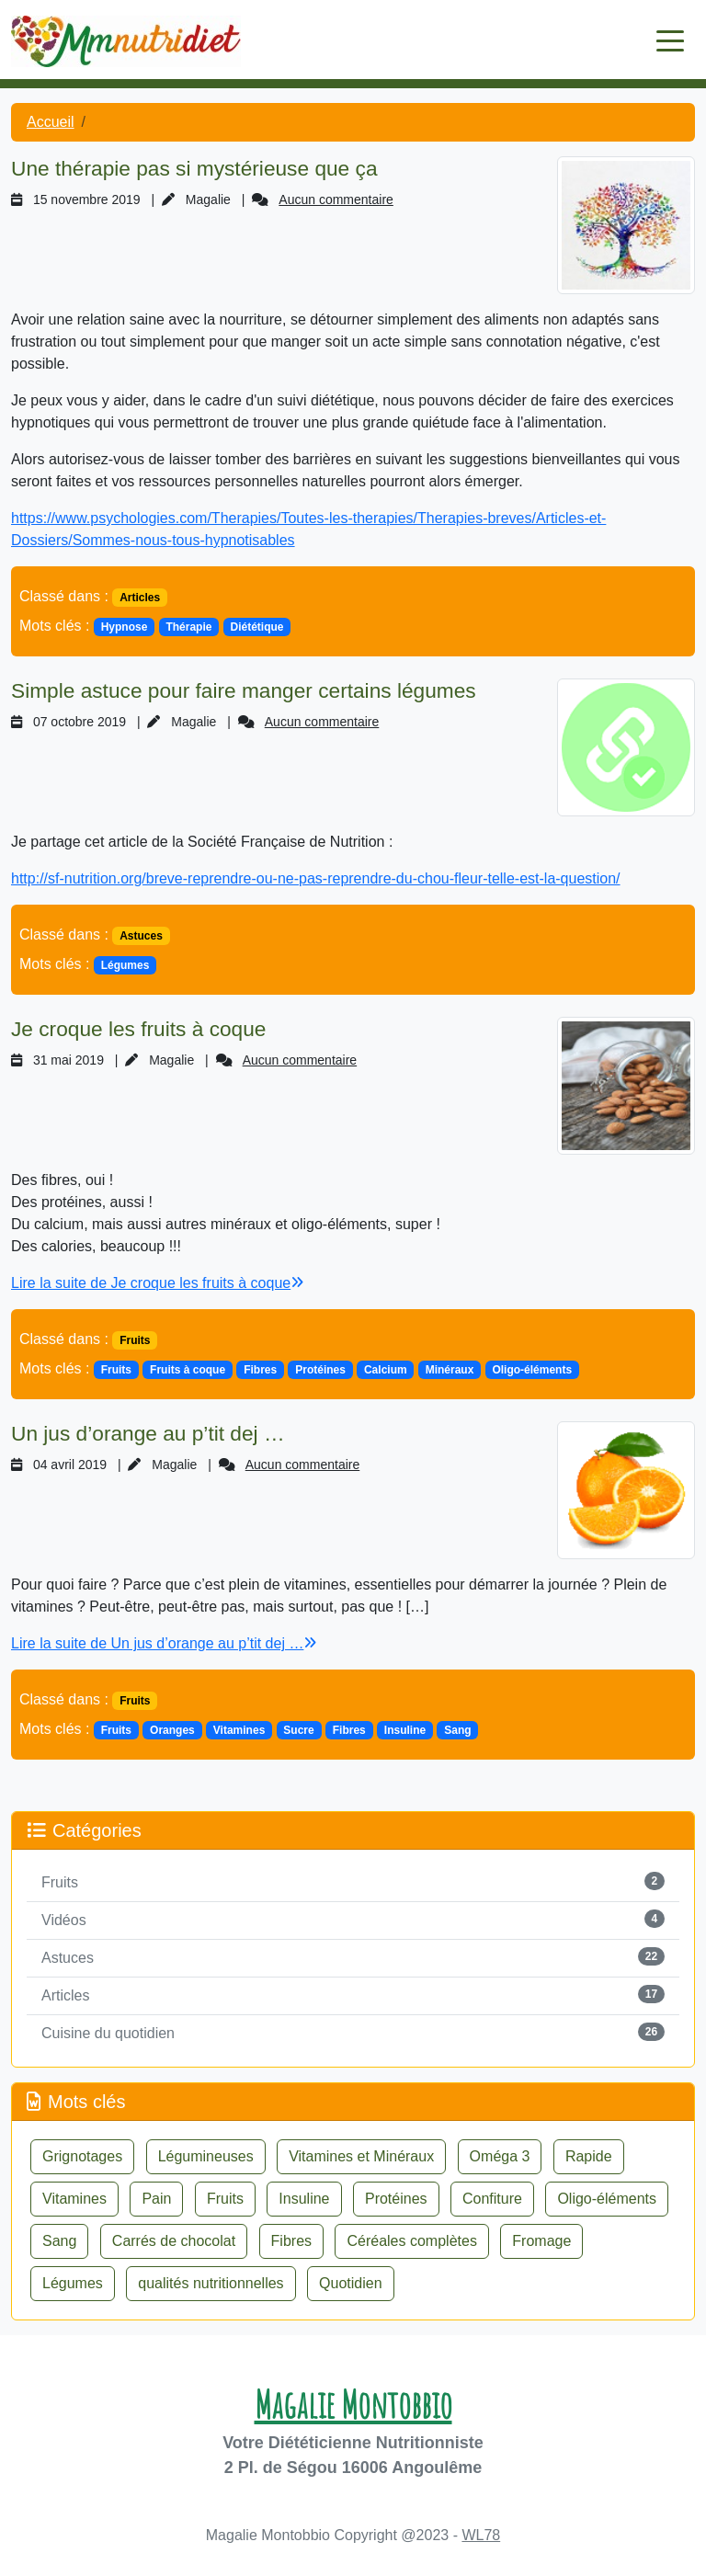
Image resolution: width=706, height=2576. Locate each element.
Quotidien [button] (350, 2283)
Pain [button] (156, 2198)
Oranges (172, 1730)
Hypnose (124, 627)
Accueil (50, 122)
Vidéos (63, 1920)
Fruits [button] (225, 2198)
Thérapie (188, 627)
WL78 (480, 2535)
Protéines (320, 1369)
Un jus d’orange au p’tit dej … (148, 1433)
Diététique (257, 627)
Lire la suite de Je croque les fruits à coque (157, 1283)
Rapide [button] (588, 2156)
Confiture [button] (492, 2198)
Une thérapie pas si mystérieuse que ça (194, 168)
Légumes (125, 965)
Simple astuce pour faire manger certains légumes (243, 690)
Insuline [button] (304, 2198)
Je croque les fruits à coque (138, 1029)
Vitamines (239, 1730)
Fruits (135, 1340)
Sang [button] (59, 2241)
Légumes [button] (72, 2283)
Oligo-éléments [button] (606, 2198)
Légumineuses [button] (206, 2156)
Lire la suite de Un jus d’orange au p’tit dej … (163, 1643)
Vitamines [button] (74, 2198)
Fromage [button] (541, 2241)
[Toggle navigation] (670, 39)
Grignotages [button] (82, 2156)
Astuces (141, 935)
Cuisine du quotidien (108, 2033)
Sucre (298, 1730)
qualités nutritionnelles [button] (210, 2283)
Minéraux (450, 1369)
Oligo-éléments (532, 1369)
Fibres (260, 1369)
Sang (457, 1730)
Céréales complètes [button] (411, 2241)
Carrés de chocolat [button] (173, 2241)
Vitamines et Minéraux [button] (361, 2156)
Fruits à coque (187, 1369)
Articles (140, 597)
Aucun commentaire (336, 199)
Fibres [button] (291, 2241)
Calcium (385, 1369)
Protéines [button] (396, 2198)
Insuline (405, 1730)
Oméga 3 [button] (500, 2156)
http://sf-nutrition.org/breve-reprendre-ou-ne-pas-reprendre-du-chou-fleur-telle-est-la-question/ (316, 878)
